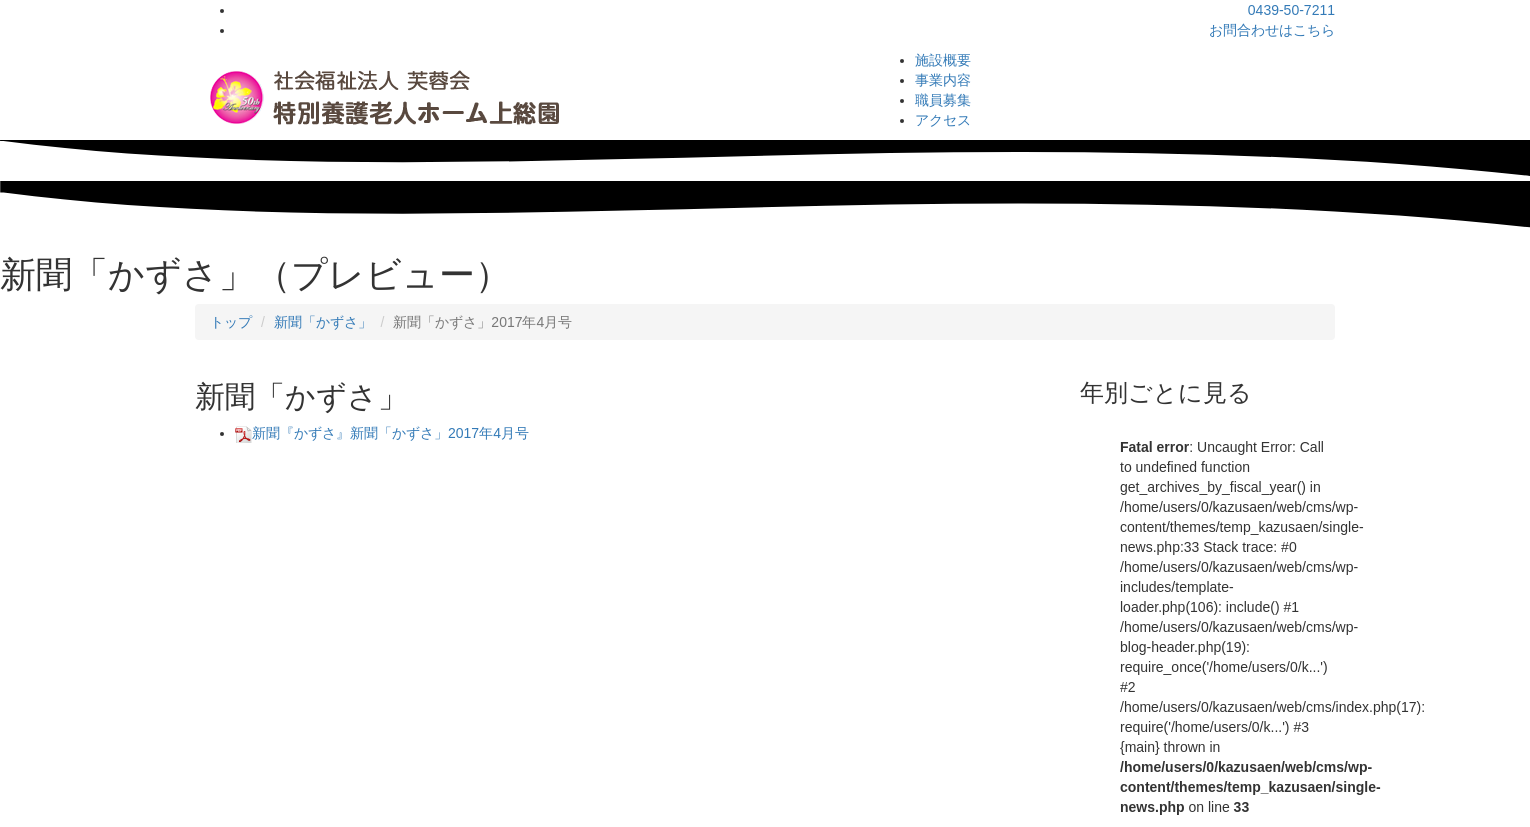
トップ (231, 322)
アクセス (943, 120)
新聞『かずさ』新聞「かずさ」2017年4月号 (382, 433)
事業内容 (943, 80)
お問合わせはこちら (1272, 30)
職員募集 (943, 100)
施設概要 (943, 60)
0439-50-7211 (1291, 10)
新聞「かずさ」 (323, 322)
